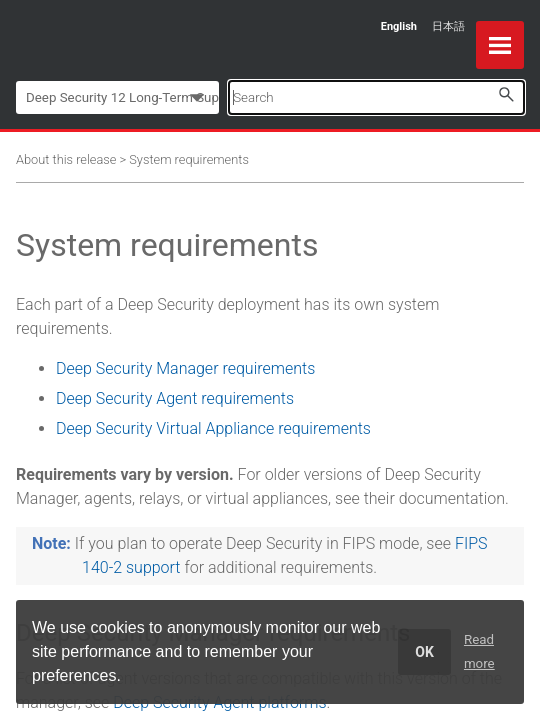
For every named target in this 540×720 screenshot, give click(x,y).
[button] (506, 94)
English (399, 26)
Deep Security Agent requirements (175, 398)
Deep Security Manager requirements (185, 368)
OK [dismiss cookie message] (424, 652)
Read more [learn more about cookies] (479, 651)
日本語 (448, 26)
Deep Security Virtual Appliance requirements (213, 428)
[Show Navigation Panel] (500, 45)
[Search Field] (376, 97)
